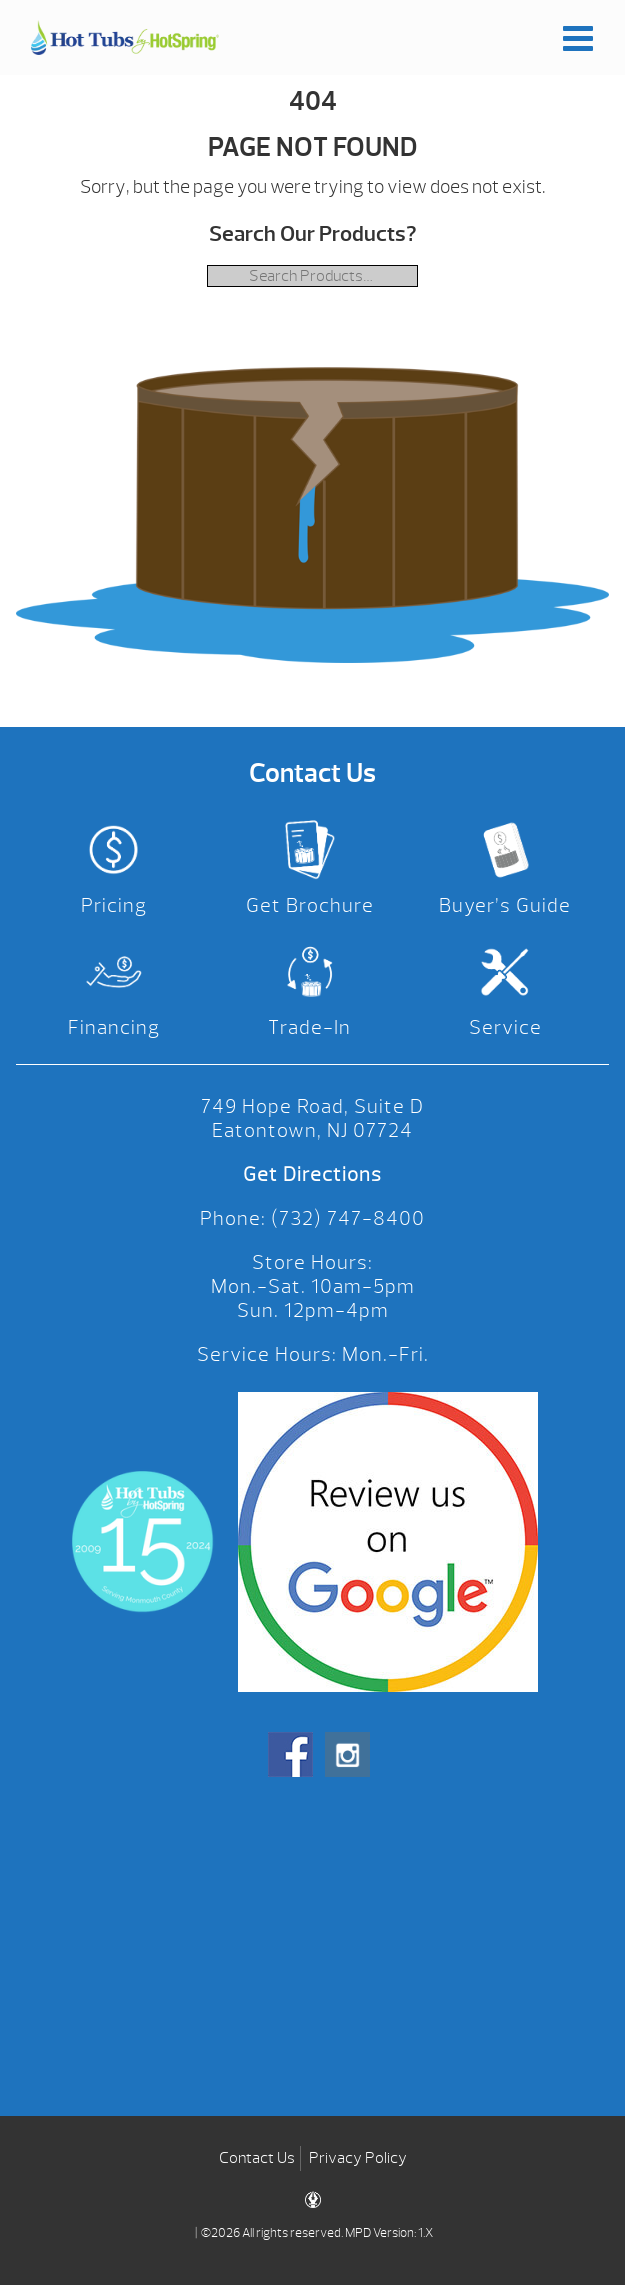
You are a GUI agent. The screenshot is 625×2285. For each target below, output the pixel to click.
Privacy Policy (358, 2158)
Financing (114, 1027)
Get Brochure (310, 905)
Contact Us (257, 2158)
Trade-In (309, 1027)
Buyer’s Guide (505, 905)
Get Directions (312, 1174)
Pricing (114, 905)
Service (505, 1027)
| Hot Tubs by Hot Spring (125, 37)
